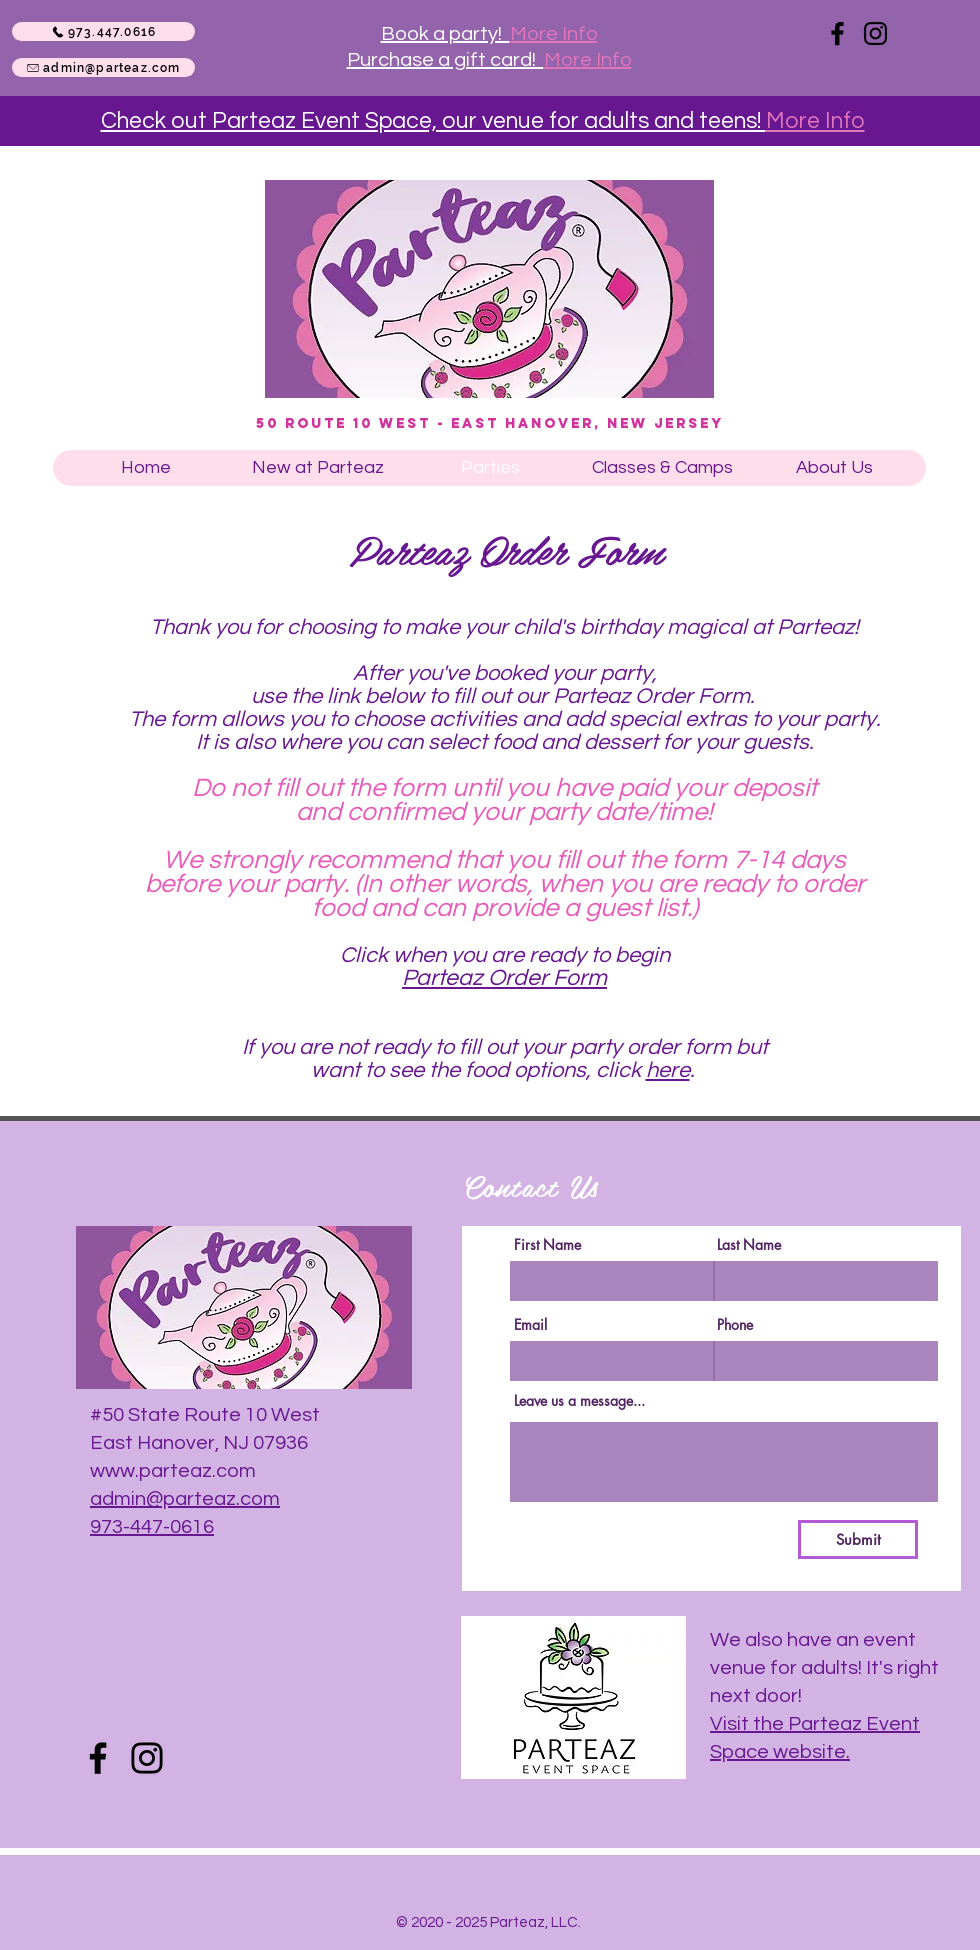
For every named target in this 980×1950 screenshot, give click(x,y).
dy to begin (616, 955)
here (668, 1070)
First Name (547, 1245)
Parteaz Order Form (504, 978)
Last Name (749, 1245)
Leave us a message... (579, 1401)
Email (530, 1325)
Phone (735, 1325)
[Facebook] (837, 33)
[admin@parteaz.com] (103, 67)
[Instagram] (875, 33)
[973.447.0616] (103, 31)
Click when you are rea (451, 955)
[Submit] (858, 1539)
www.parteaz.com (173, 1471)
